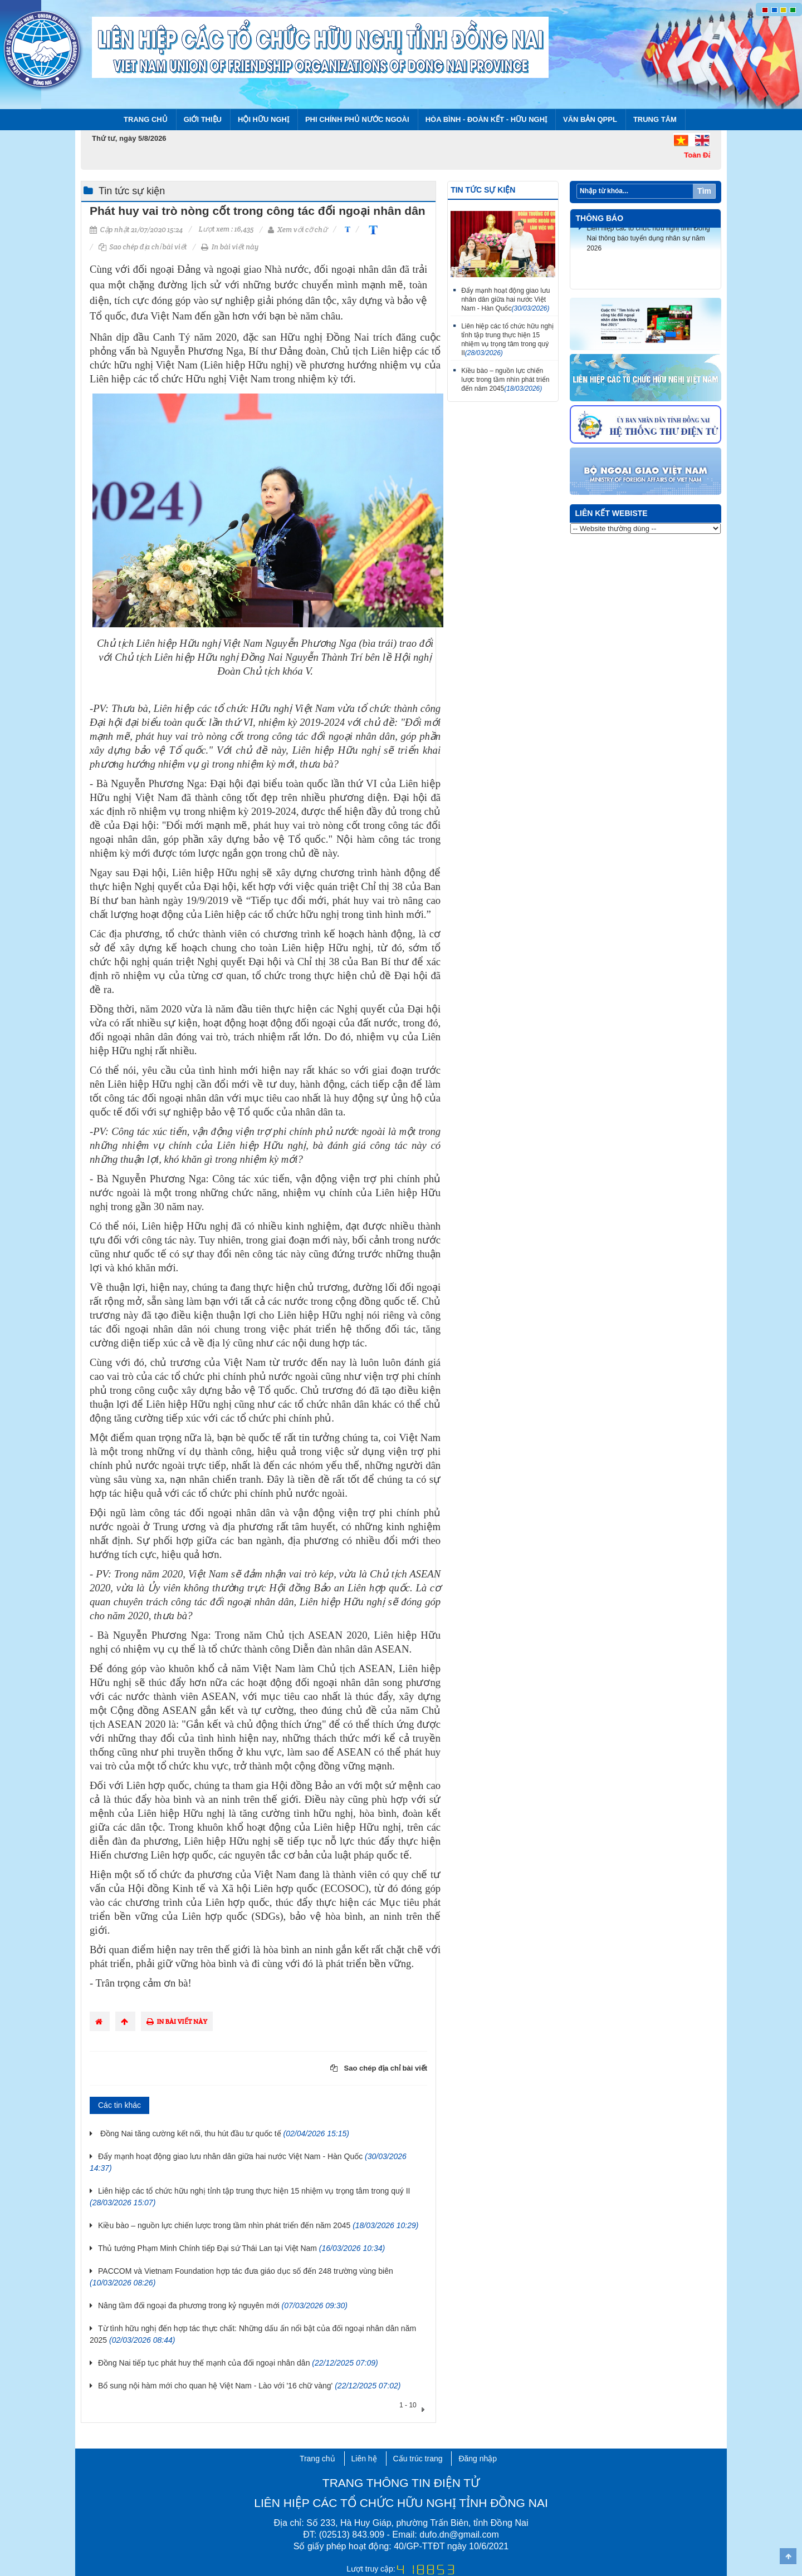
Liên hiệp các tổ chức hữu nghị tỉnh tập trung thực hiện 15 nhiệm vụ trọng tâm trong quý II (507, 339)
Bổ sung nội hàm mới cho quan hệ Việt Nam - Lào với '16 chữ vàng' (249, 2385)
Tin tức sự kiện (132, 190)
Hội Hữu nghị (263, 119)
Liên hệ (364, 2458)
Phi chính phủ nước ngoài (357, 119)
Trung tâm (655, 119)
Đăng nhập (477, 2458)
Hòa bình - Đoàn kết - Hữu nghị (486, 119)
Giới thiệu (203, 119)
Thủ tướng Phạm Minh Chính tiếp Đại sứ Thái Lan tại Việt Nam (241, 2248)
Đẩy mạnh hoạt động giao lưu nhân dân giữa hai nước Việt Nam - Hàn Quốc (505, 299)
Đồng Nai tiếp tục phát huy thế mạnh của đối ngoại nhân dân (238, 2362)
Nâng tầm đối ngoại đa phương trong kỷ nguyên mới (223, 2305)
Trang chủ (146, 119)
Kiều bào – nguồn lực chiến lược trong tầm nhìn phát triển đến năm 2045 (258, 2225)
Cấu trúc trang (418, 2458)
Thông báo (600, 218)
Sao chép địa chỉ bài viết (143, 247)
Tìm (704, 190)
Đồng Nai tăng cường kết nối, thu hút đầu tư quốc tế (223, 2133)
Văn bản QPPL (590, 119)
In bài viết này (229, 247)
